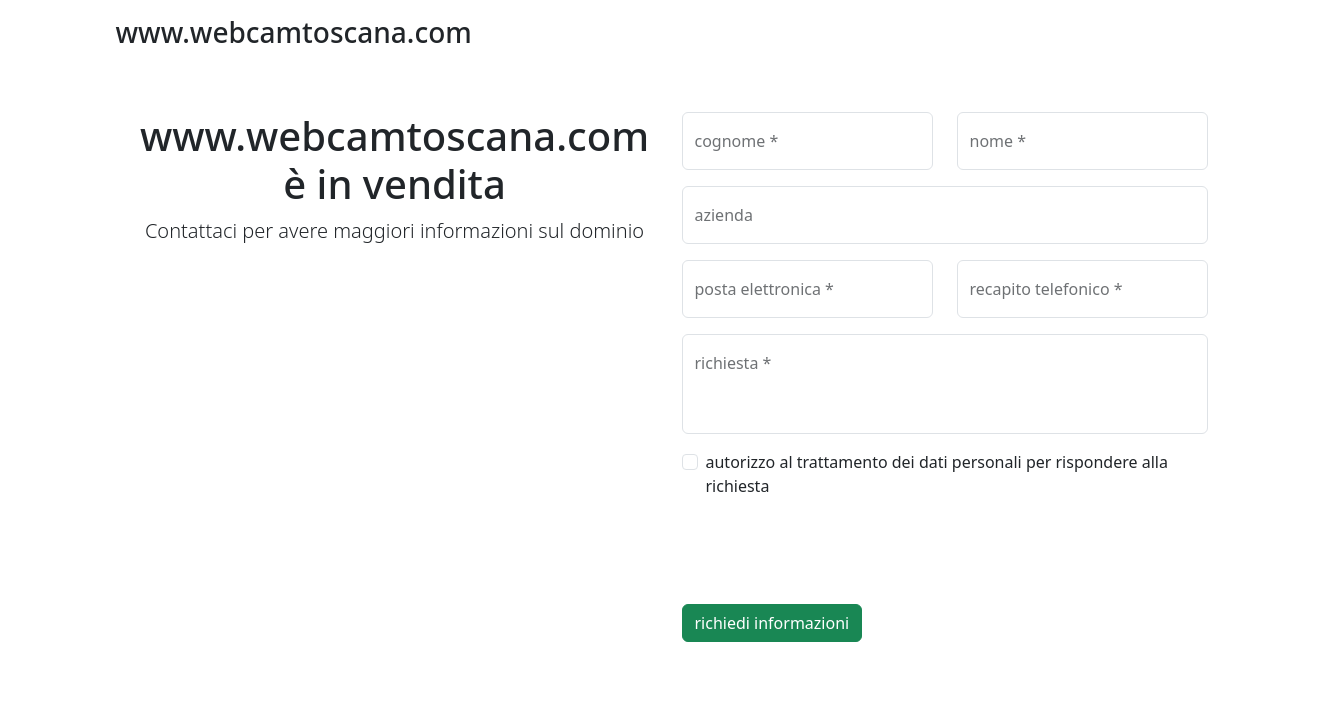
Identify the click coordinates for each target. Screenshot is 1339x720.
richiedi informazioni (772, 623)
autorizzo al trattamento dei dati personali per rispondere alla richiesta (937, 474)
